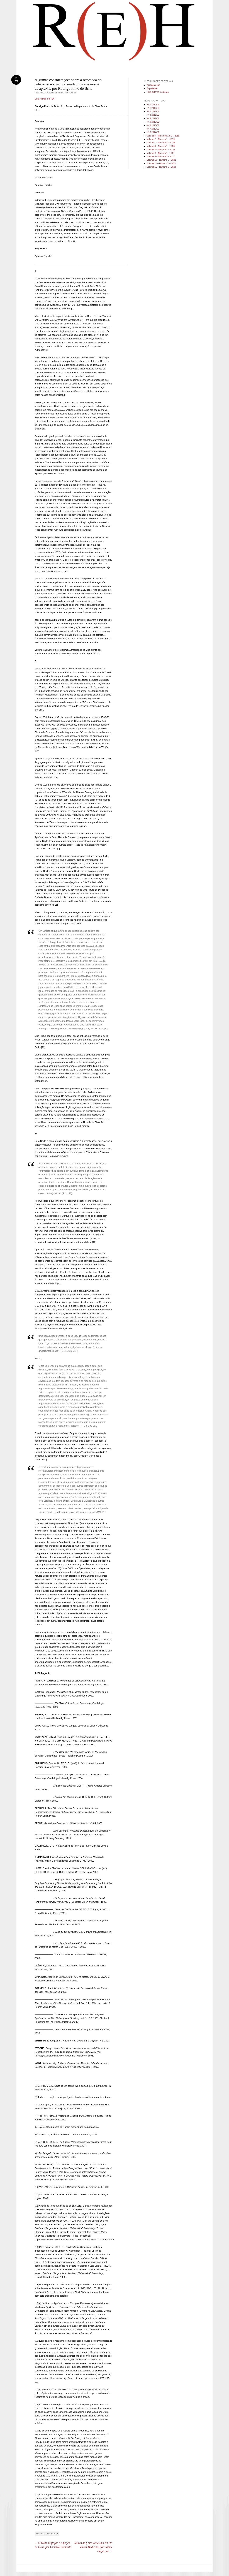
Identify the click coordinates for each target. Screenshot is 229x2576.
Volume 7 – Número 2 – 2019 (161, 142)
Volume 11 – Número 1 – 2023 (161, 167)
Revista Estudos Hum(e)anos (62, 92)
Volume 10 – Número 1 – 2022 (161, 160)
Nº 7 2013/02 (153, 129)
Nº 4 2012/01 (153, 118)
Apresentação (153, 85)
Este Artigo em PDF (45, 98)
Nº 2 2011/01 (153, 111)
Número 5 (53, 2533)
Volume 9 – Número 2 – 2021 (161, 156)
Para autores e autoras (158, 92)
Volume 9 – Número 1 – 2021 (161, 153)
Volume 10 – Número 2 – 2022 (161, 163)
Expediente (152, 88)
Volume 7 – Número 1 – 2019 (161, 139)
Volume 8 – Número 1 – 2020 (161, 146)
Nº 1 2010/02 (153, 108)
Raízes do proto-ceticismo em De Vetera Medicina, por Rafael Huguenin (93, 2547)
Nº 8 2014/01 (153, 132)
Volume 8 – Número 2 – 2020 (161, 149)
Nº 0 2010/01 (153, 104)
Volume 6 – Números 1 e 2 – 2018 (163, 136)
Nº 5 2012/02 (153, 122)
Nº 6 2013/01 (153, 125)
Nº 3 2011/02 (153, 115)
